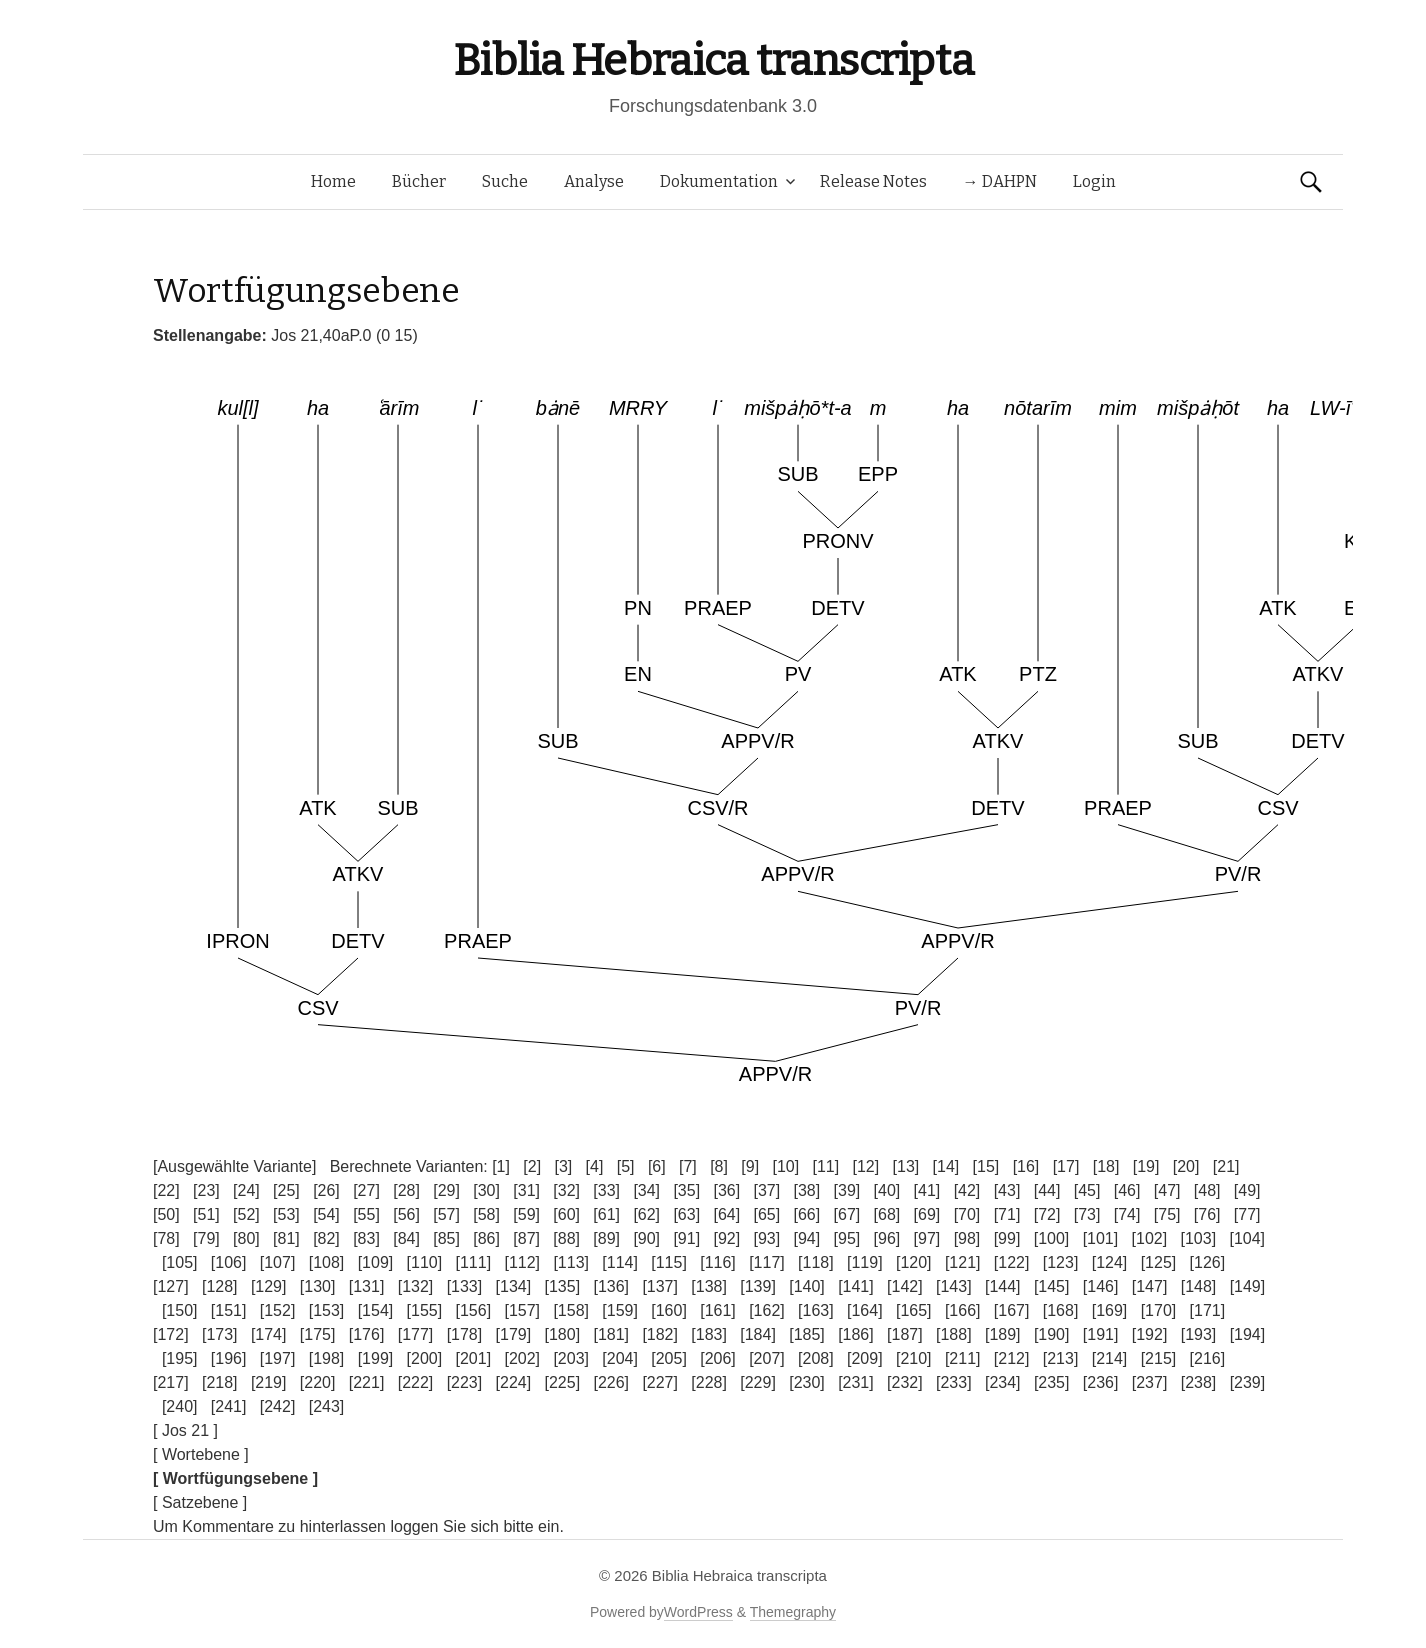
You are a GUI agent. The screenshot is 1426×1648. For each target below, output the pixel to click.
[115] (669, 1262)
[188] (954, 1334)
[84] (406, 1238)
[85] (446, 1238)
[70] (967, 1214)
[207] (767, 1358)
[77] (1247, 1214)
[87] (526, 1238)
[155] (425, 1310)
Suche (505, 181)
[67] (847, 1214)
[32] (566, 1190)
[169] (1110, 1310)
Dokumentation (719, 181)
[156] (474, 1310)
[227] (660, 1382)
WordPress (698, 1612)
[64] (726, 1214)
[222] (416, 1382)
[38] (807, 1190)
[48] (1207, 1190)
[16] (1026, 1166)
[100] (1052, 1238)
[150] (180, 1310)
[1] (501, 1166)
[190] (1052, 1334)
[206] (718, 1358)
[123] (1061, 1262)
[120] (914, 1262)
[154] (376, 1310)
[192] (1150, 1334)
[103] (1199, 1238)
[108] (327, 1262)
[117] (767, 1262)
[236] (1101, 1382)
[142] (905, 1286)
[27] (366, 1190)
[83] (366, 1238)
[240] (180, 1406)
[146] (1101, 1286)
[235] (1052, 1382)
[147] (1150, 1286)
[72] (1047, 1214)
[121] (963, 1262)
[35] (686, 1190)
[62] (646, 1214)
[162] (767, 1310)
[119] (865, 1262)
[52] (246, 1214)
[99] (1007, 1238)
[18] (1106, 1166)
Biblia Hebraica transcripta (713, 60)
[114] (620, 1262)
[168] (1061, 1310)
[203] (571, 1358)
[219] (269, 1382)
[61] (606, 1214)
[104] (1247, 1238)
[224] (514, 1382)
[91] (686, 1238)
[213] (1061, 1358)
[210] (914, 1358)
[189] (1003, 1334)
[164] (865, 1310)
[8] (719, 1166)
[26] (326, 1190)
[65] (766, 1214)
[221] (367, 1382)
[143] (954, 1286)
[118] (816, 1262)
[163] (816, 1310)
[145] (1052, 1286)
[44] (1047, 1190)
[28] (406, 1190)
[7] (688, 1166)
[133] (465, 1286)
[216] (1208, 1358)
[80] (246, 1238)
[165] (914, 1310)
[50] (166, 1214)
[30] (486, 1190)
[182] (660, 1334)
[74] (1127, 1214)
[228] (709, 1382)
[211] (963, 1358)
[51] (206, 1214)
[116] (718, 1262)
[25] (286, 1190)
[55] (366, 1214)
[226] (611, 1382)
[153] (327, 1310)
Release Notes (873, 181)
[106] (229, 1262)
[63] (686, 1214)
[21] (1226, 1166)
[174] (269, 1334)
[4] (595, 1166)
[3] (563, 1166)
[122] (1012, 1262)
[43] (1007, 1190)
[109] (376, 1262)
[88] (566, 1238)
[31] (526, 1190)
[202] (522, 1358)
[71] (1007, 1214)
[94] (807, 1238)
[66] (807, 1214)
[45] (1087, 1190)
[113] (571, 1262)
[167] (1012, 1310)
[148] (1199, 1286)
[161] (718, 1310)
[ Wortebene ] (201, 1454)
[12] (866, 1166)
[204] (620, 1358)
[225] (563, 1382)
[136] (611, 1286)
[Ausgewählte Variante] (234, 1166)
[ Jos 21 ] (185, 1430)
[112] (522, 1262)
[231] (856, 1382)
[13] (906, 1166)
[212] (1012, 1358)
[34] (646, 1190)
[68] (887, 1214)
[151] (229, 1310)
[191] (1101, 1334)
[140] (807, 1286)
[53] (286, 1214)
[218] (220, 1382)
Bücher (419, 181)
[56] (406, 1214)
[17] (1066, 1166)
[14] (946, 1166)
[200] (425, 1358)
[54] (326, 1214)
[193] (1199, 1334)
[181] (611, 1334)
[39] (847, 1190)
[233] (954, 1382)
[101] (1101, 1238)
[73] (1087, 1214)
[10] (785, 1166)
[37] (766, 1190)
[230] (807, 1382)
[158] (571, 1310)
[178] (465, 1334)
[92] (726, 1238)
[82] (326, 1238)
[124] (1110, 1262)
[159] (620, 1310)
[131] (367, 1286)
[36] (726, 1190)
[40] (887, 1190)
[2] (532, 1166)
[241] (229, 1406)
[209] (865, 1358)
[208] (816, 1358)
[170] (1159, 1310)
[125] (1159, 1262)
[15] (986, 1166)
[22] (166, 1190)
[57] (446, 1214)
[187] (905, 1334)
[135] (563, 1286)
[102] (1150, 1238)
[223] (465, 1382)
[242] (278, 1406)
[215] (1159, 1358)
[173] (220, 1334)
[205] (669, 1358)
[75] (1167, 1214)
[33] (606, 1190)
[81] (286, 1238)
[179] (514, 1334)
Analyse (594, 181)
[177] (416, 1334)
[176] (367, 1334)
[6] (657, 1166)
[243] (327, 1406)
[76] (1207, 1214)
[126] (1208, 1262)
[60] (566, 1214)
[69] (927, 1214)
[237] (1150, 1382)
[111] (474, 1262)
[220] (318, 1382)
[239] (1248, 1382)
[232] (905, 1382)
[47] (1167, 1190)
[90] (646, 1238)
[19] (1146, 1166)
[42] (967, 1190)
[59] (526, 1214)
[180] (563, 1334)
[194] (1248, 1334)
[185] (807, 1334)
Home (333, 181)
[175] (318, 1334)
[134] (514, 1286)
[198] (327, 1358)
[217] (171, 1382)
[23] (206, 1190)
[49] (1247, 1190)
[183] (709, 1334)
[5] (626, 1166)
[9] (750, 1166)
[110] (425, 1262)
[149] (1248, 1286)
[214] (1110, 1358)
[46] (1127, 1190)
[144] (1003, 1286)
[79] (206, 1238)
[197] (278, 1358)
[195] (180, 1358)
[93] (766, 1238)
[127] (171, 1286)
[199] (376, 1358)
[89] (606, 1238)
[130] (318, 1286)
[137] (660, 1286)
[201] (474, 1358)
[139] (758, 1286)
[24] (246, 1190)
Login (1094, 181)
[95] (847, 1238)
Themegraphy (793, 1612)
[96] (887, 1238)
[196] (229, 1358)
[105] (180, 1262)
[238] (1199, 1382)
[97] (927, 1238)
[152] (278, 1310)
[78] (166, 1238)
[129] (269, 1286)
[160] (669, 1310)
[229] (758, 1382)
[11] (825, 1166)
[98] (967, 1238)
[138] (709, 1286)
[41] (927, 1190)
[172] (171, 1334)
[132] (416, 1286)
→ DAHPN (1000, 181)
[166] (963, 1310)
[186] (856, 1334)
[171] (1208, 1310)
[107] (278, 1262)
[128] (220, 1286)
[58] (486, 1214)
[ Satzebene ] (200, 1502)
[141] (856, 1286)
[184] (758, 1334)
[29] (446, 1190)
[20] (1186, 1166)
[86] (486, 1238)
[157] (522, 1310)
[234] (1003, 1382)
